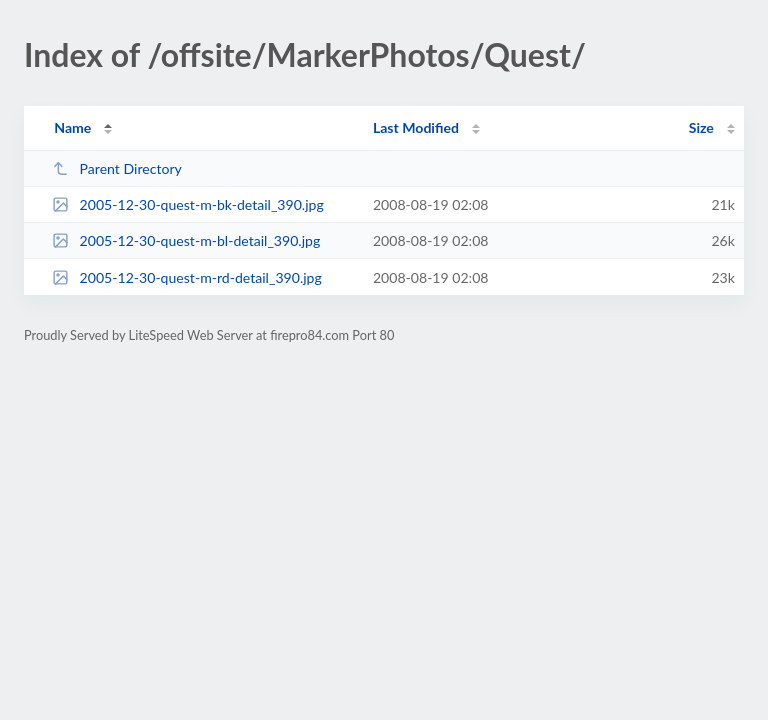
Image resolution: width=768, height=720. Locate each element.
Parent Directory (117, 168)
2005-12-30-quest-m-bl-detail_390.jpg (186, 240)
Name (72, 127)
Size (701, 127)
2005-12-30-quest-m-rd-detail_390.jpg (187, 277)
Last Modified (416, 127)
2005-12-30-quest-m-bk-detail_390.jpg (188, 204)
